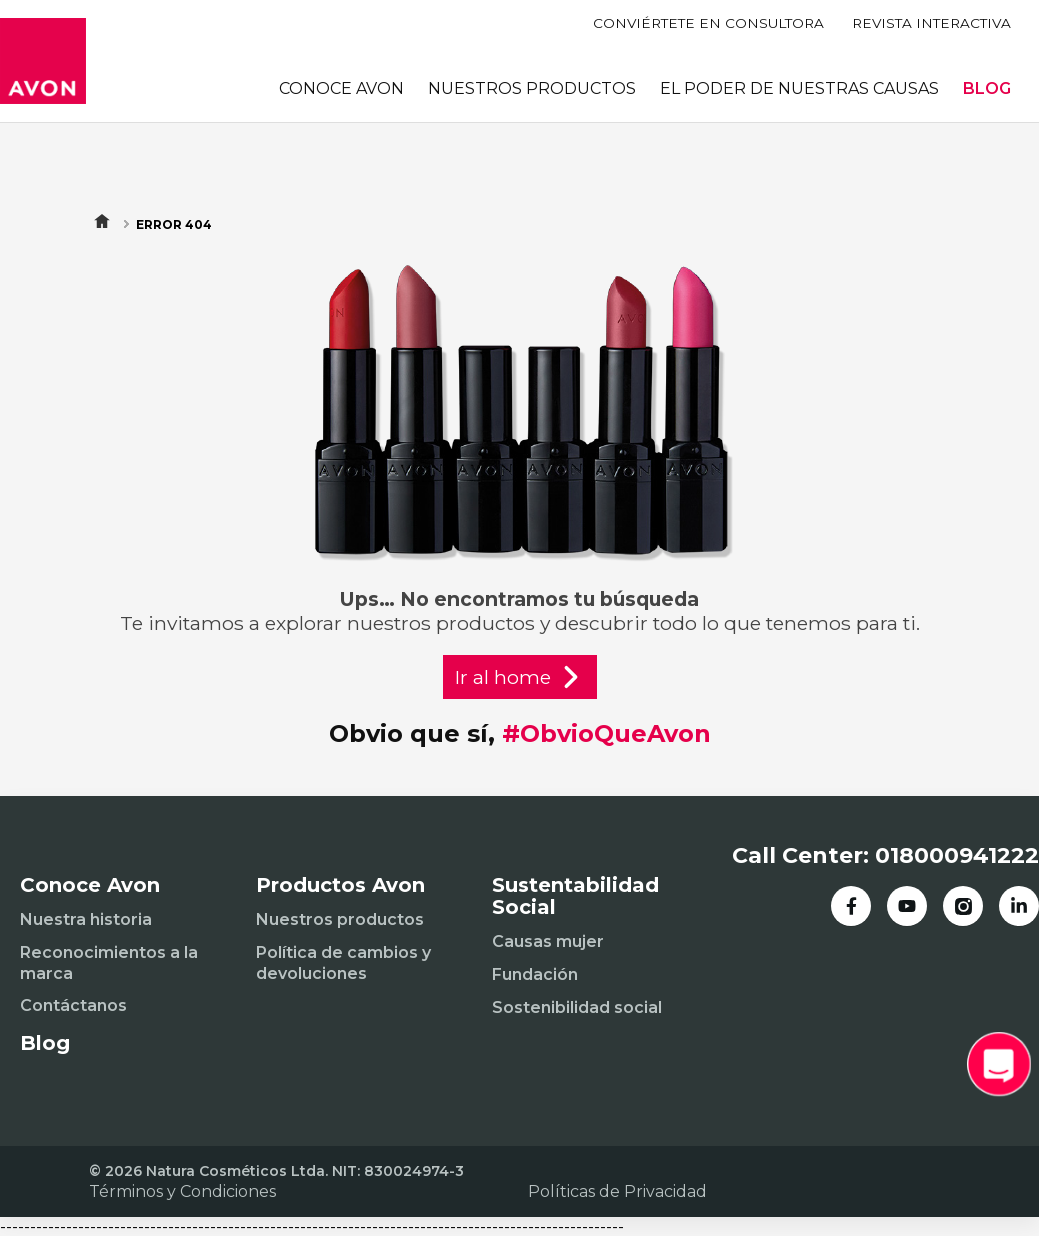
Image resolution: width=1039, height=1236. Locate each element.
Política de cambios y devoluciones (343, 963)
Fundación (535, 974)
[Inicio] (43, 61)
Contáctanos (73, 1005)
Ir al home (520, 677)
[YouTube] (907, 906)
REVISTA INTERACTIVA (931, 23)
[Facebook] (851, 906)
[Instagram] (963, 906)
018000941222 (957, 855)
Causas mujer (548, 941)
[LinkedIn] (1019, 906)
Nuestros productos (340, 919)
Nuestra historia (86, 919)
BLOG (987, 88)
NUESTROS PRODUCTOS (532, 88)
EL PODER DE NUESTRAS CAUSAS (799, 88)
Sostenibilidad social (577, 1007)
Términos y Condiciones (182, 1191)
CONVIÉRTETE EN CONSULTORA (708, 23)
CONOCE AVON (341, 88)
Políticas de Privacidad (617, 1191)
